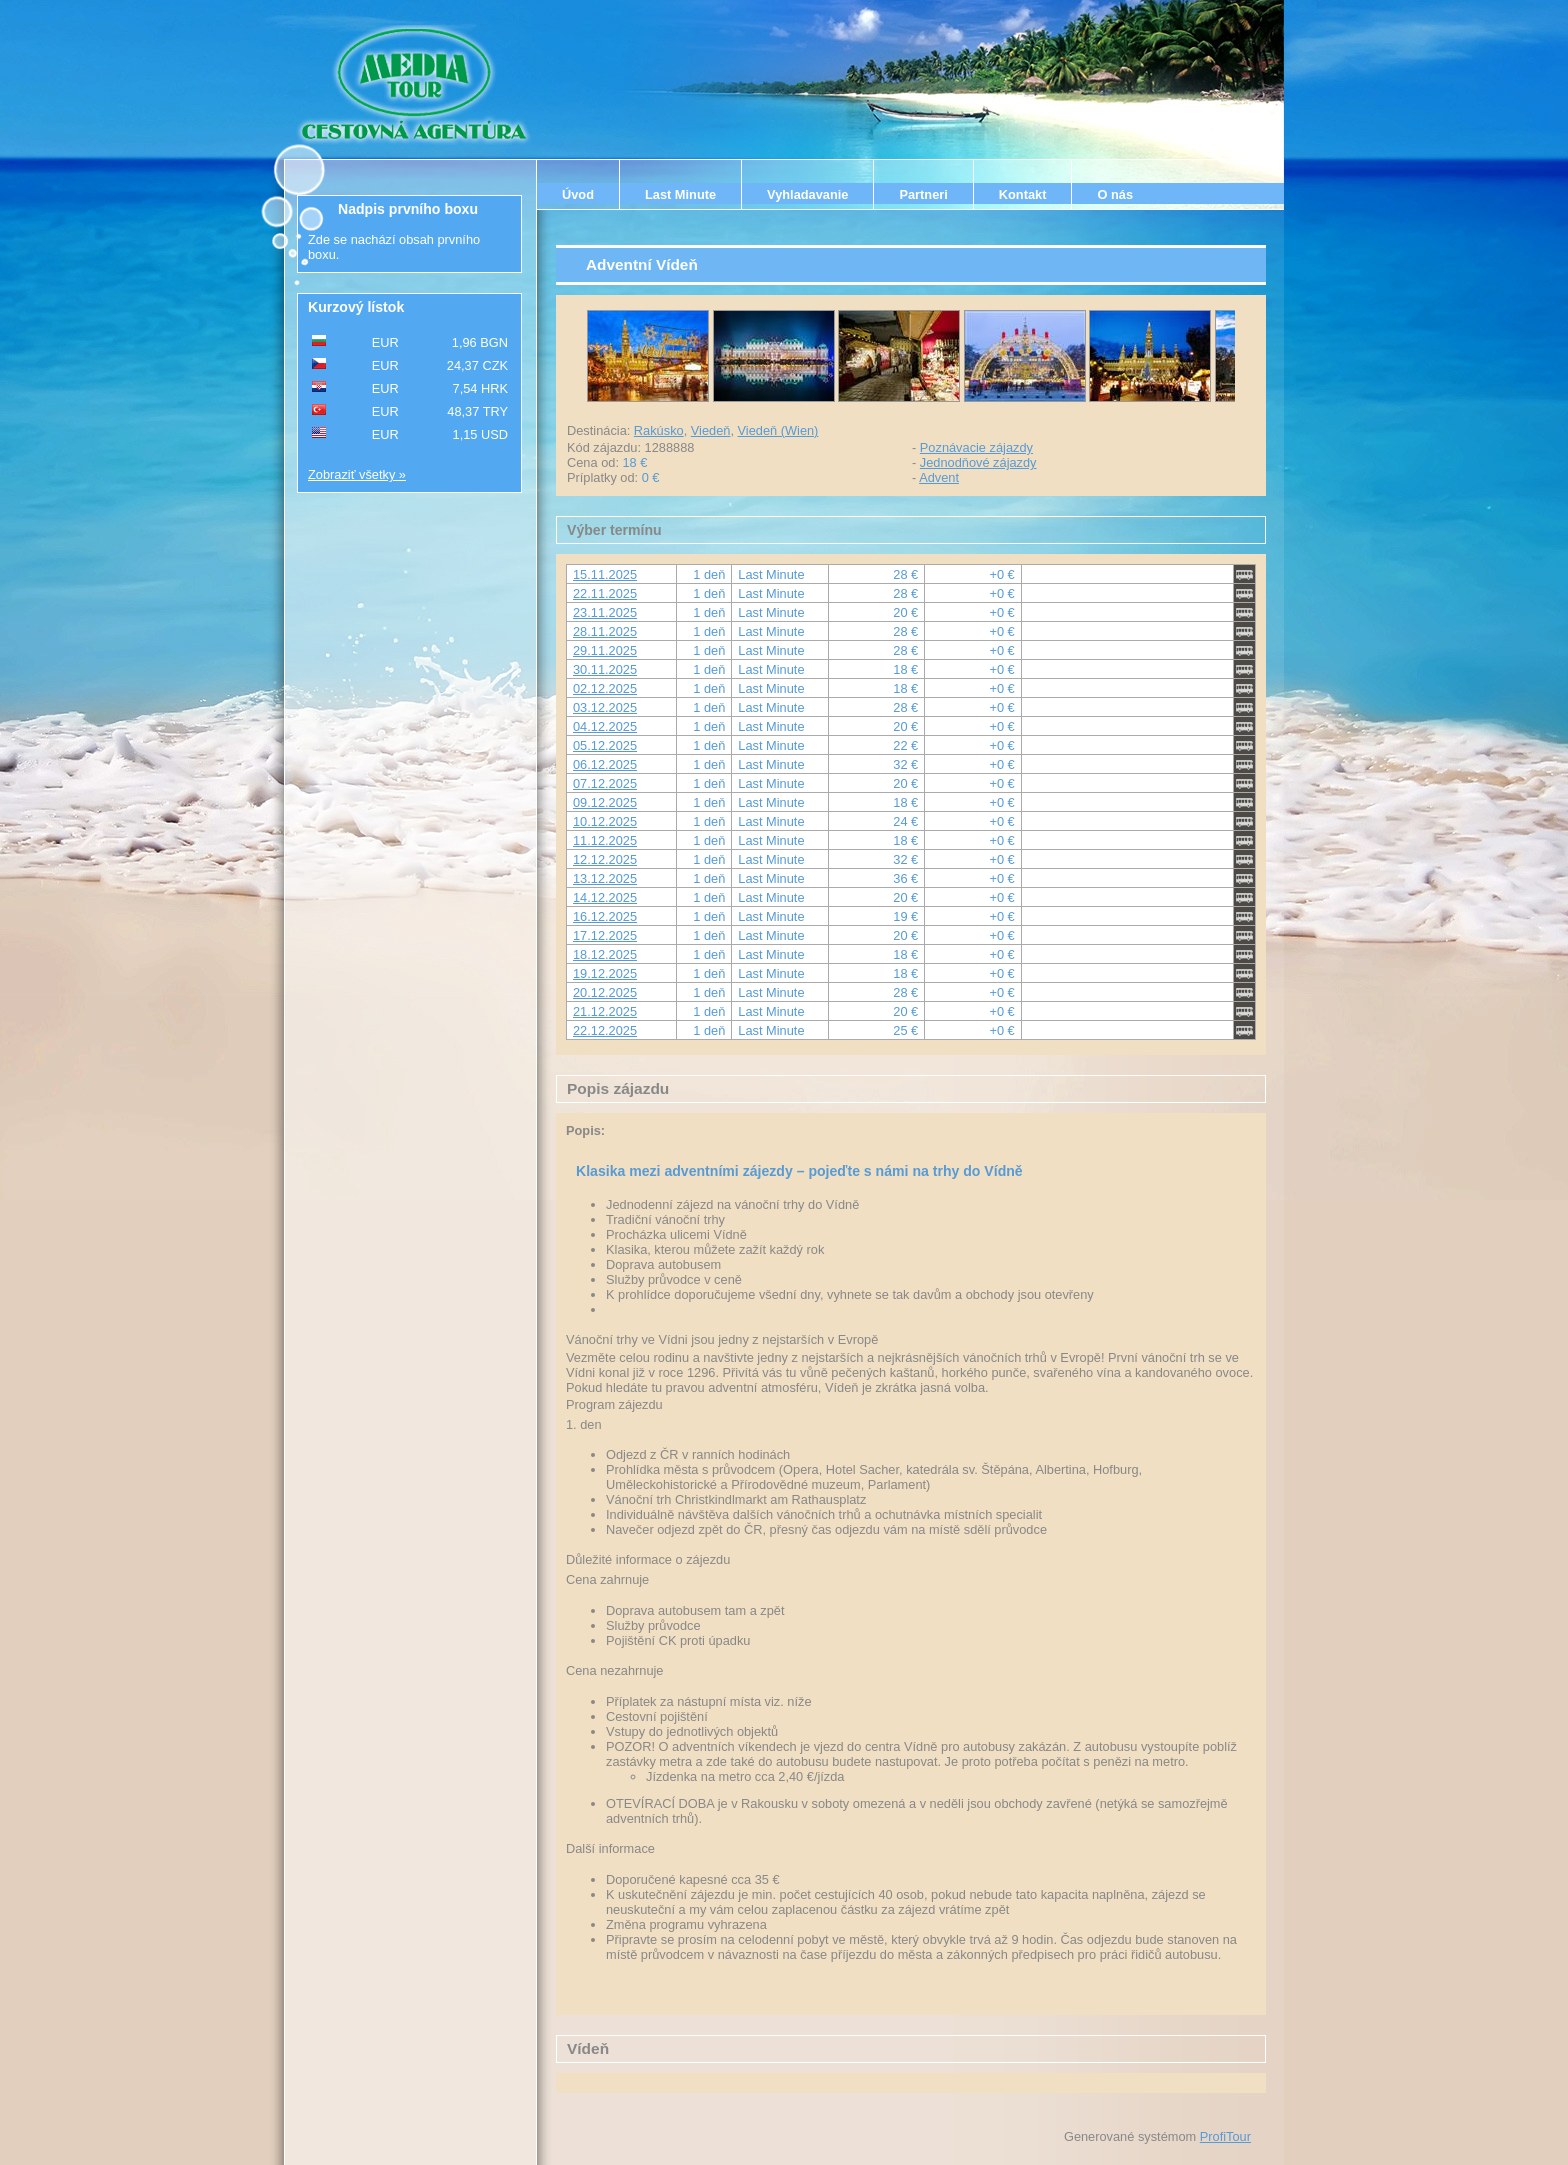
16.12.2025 (605, 916)
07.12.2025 (605, 783)
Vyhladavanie (807, 194)
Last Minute (680, 194)
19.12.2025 (605, 973)
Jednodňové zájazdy (978, 462)
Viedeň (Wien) (778, 430)
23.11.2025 (605, 612)
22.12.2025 (605, 1030)
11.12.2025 (605, 840)
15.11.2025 (605, 574)
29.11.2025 (605, 650)
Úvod (578, 194)
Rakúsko (659, 430)
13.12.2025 (605, 878)
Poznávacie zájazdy (976, 447)
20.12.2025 (605, 992)
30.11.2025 (605, 669)
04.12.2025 (605, 726)
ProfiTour (1225, 2136)
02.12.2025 (605, 688)
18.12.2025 (605, 954)
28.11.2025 (605, 631)
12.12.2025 (605, 859)
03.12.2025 (605, 707)
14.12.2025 (605, 897)
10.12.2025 (605, 821)
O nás (1115, 194)
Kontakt (1023, 194)
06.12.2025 (605, 764)
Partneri (923, 194)
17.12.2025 (605, 935)
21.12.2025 (605, 1011)
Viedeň (711, 430)
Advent (939, 477)
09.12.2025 (605, 802)
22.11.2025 (605, 593)
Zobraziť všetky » (357, 474)
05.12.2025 (605, 745)
